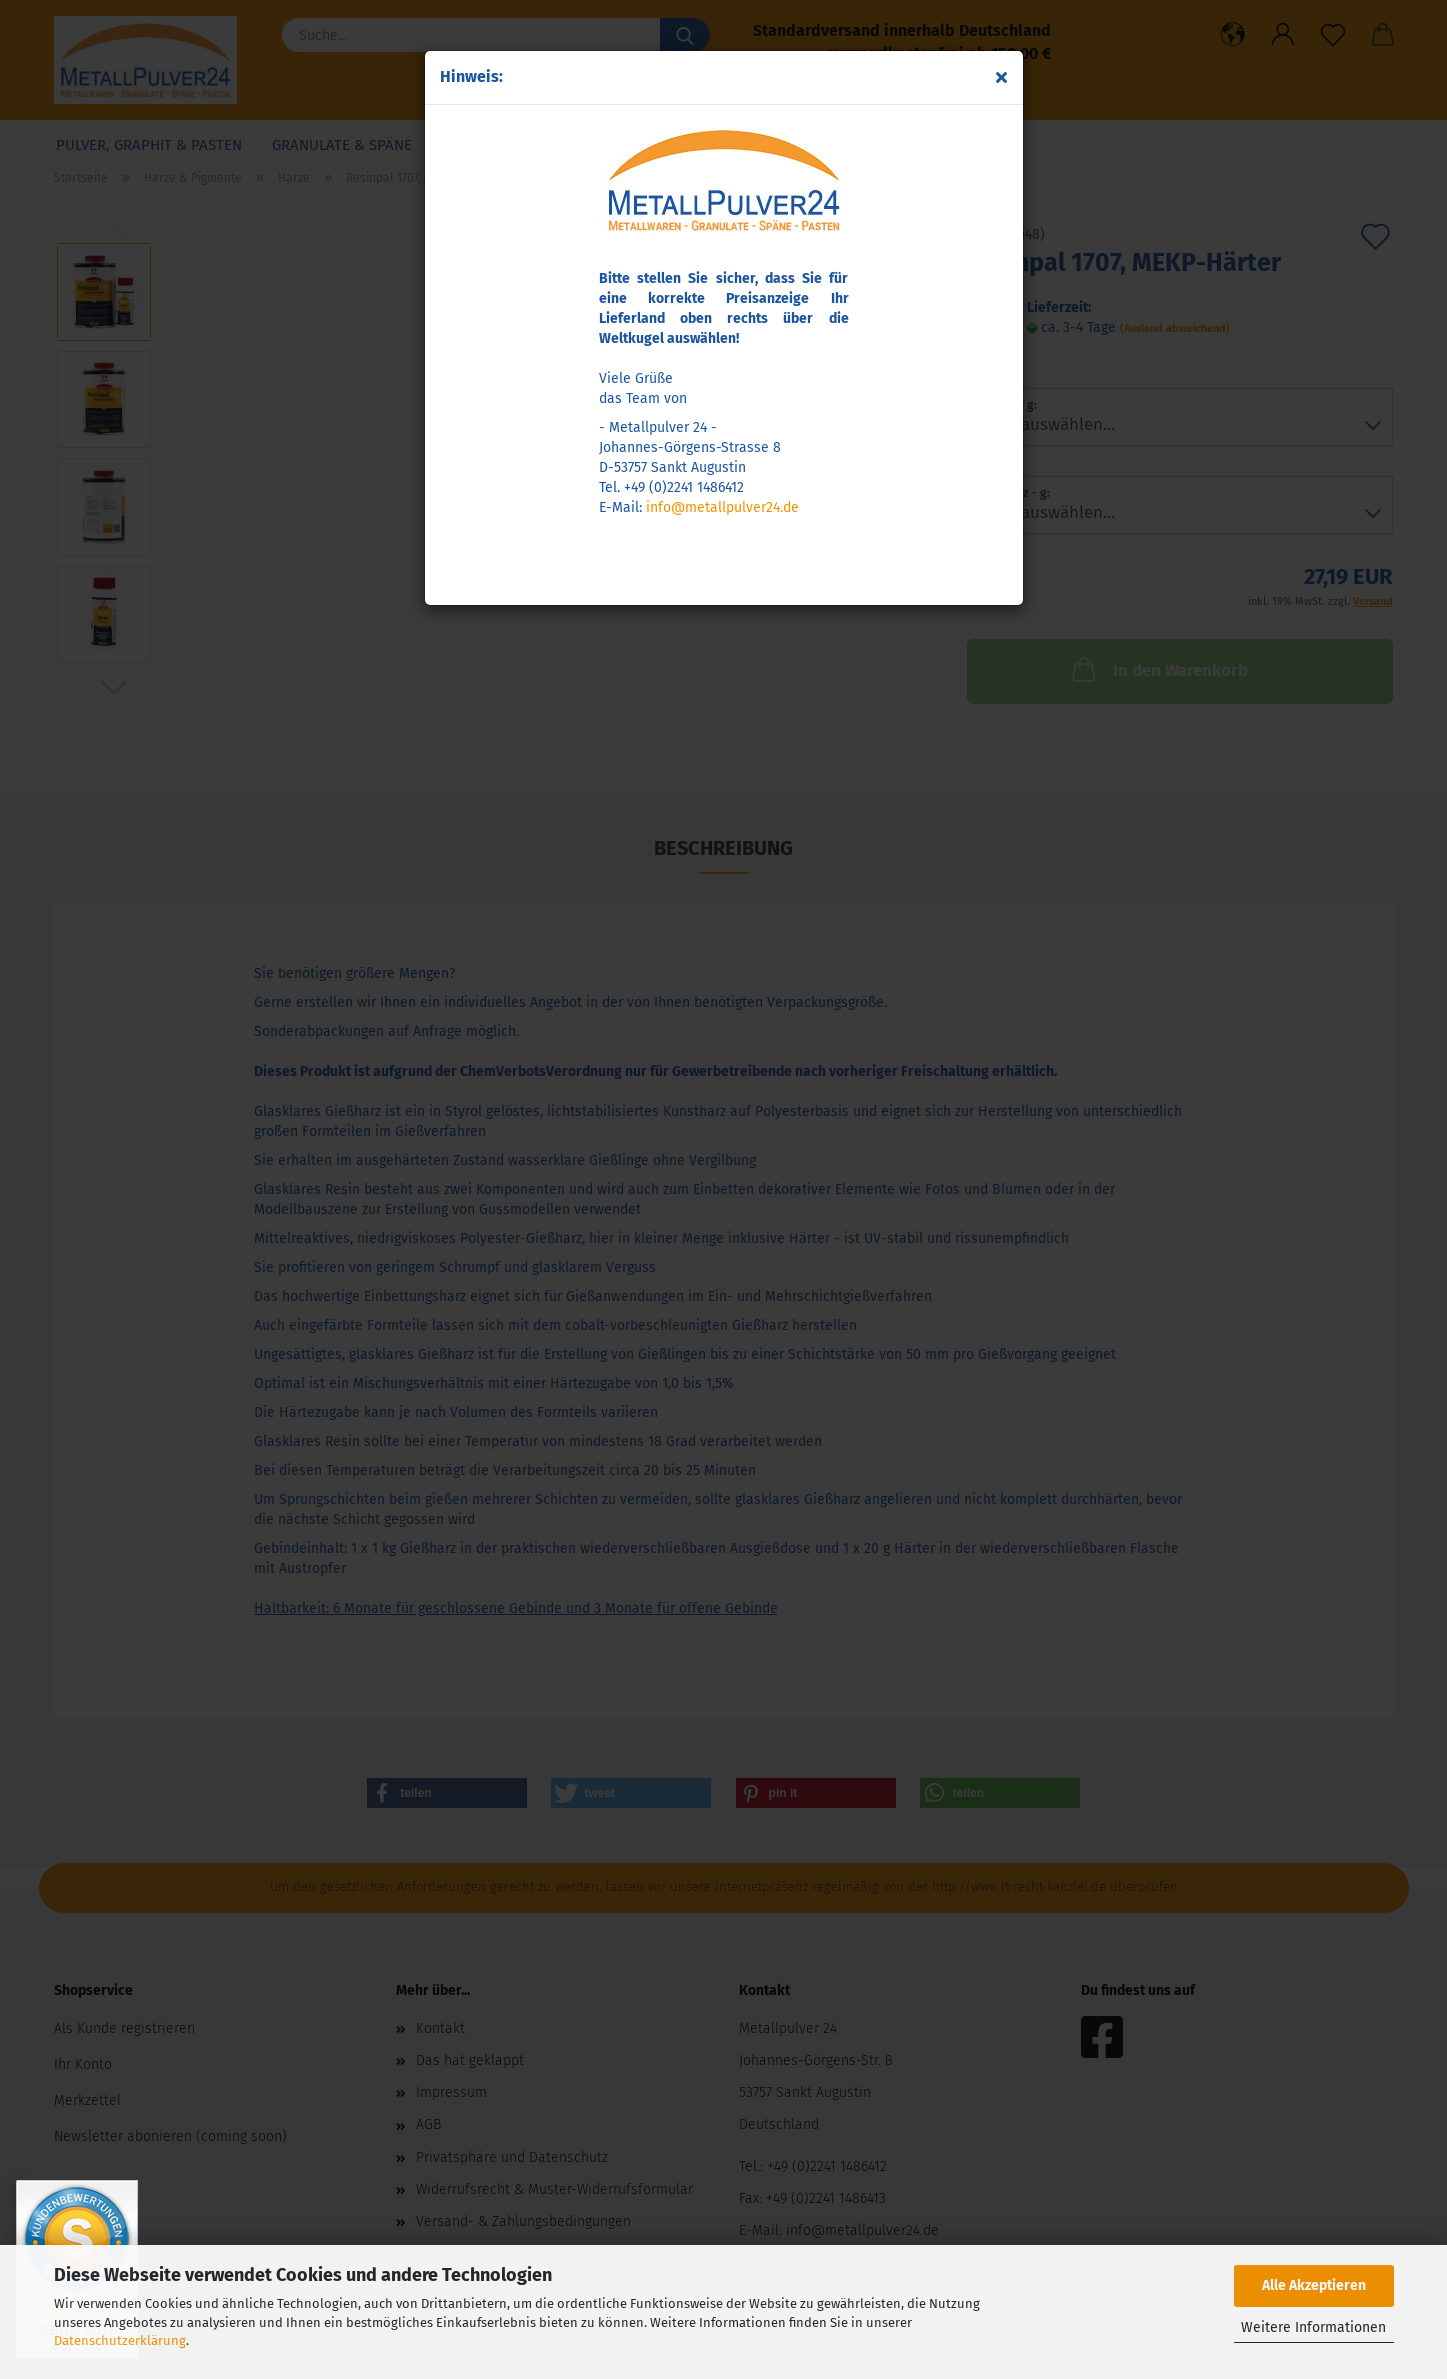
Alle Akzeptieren (1314, 2285)
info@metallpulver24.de (722, 507)
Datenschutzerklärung (120, 2340)
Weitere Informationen (1313, 2327)
